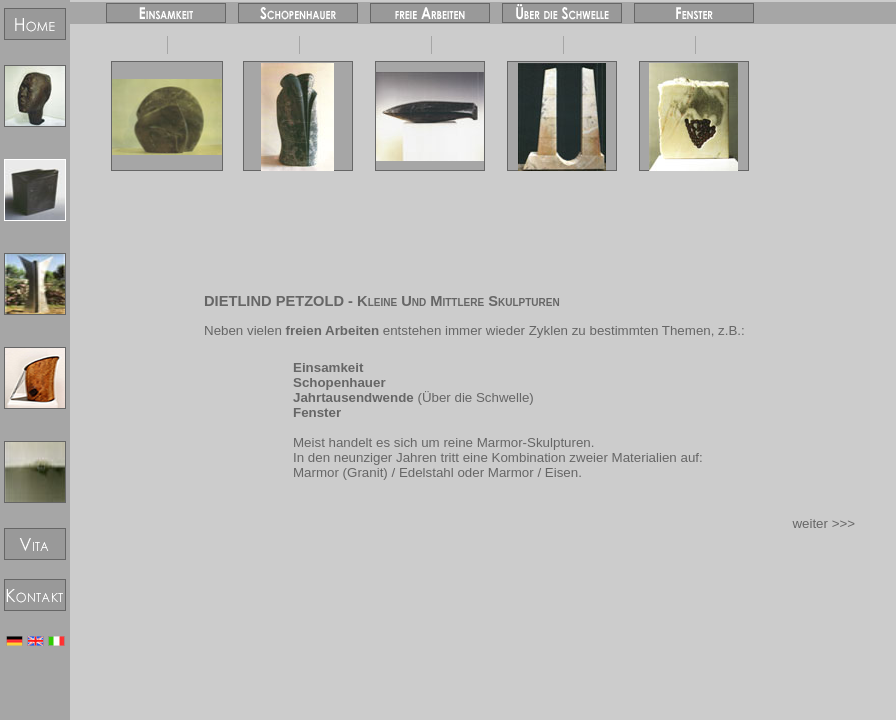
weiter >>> (823, 523)
